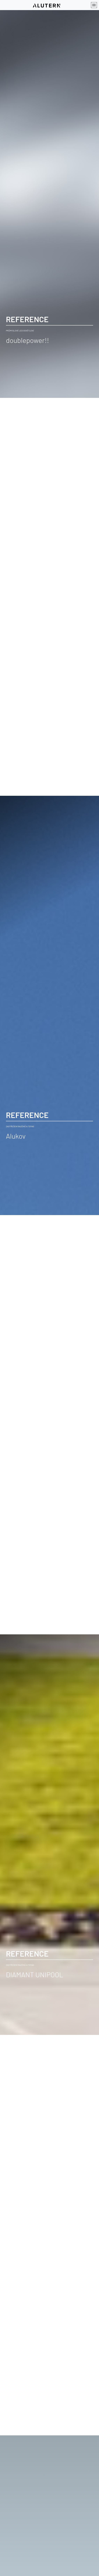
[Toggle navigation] (94, 5)
